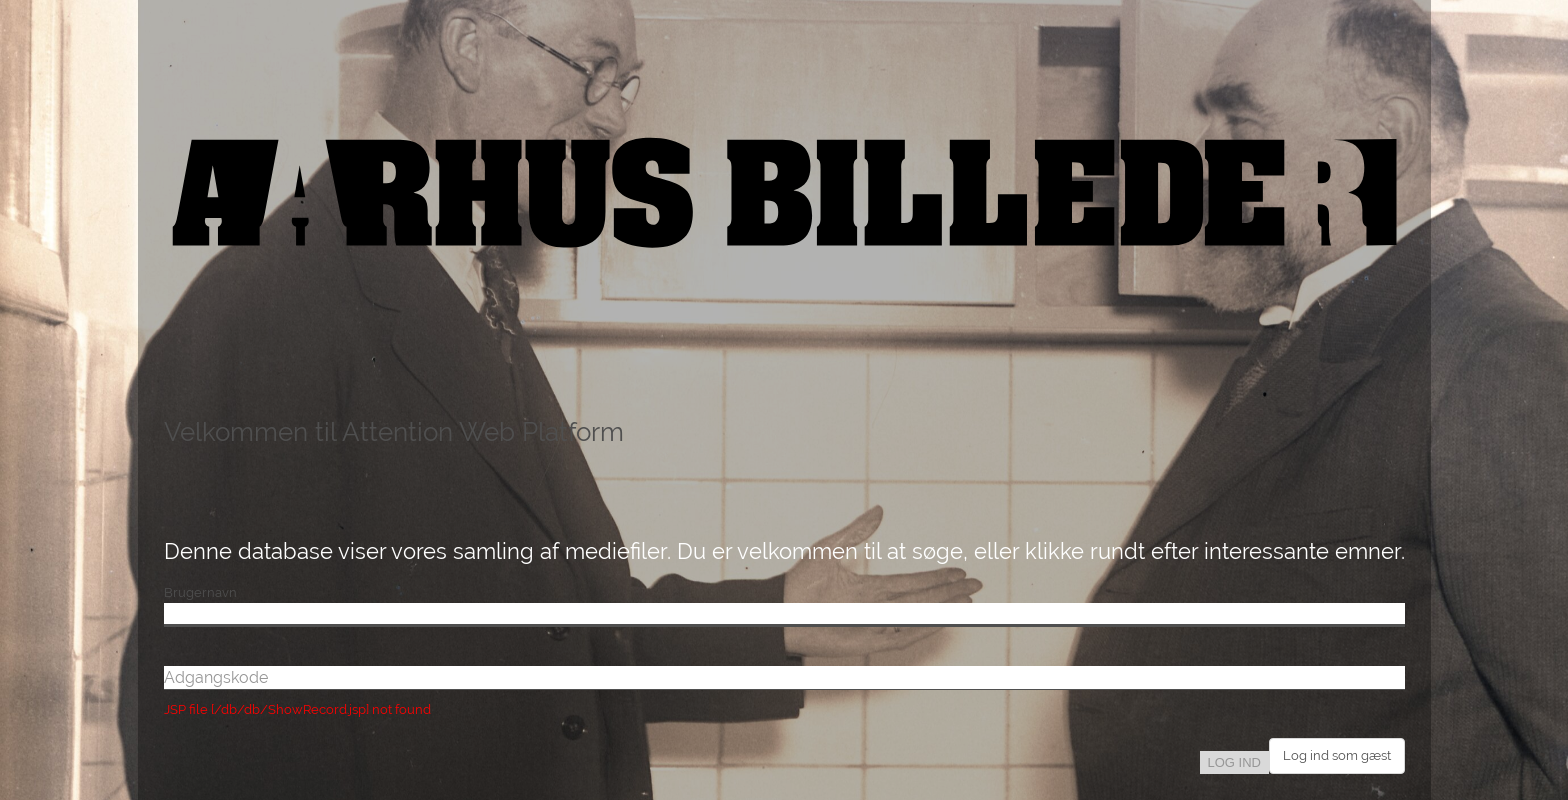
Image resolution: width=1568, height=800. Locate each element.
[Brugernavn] (784, 615)
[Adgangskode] (784, 678)
